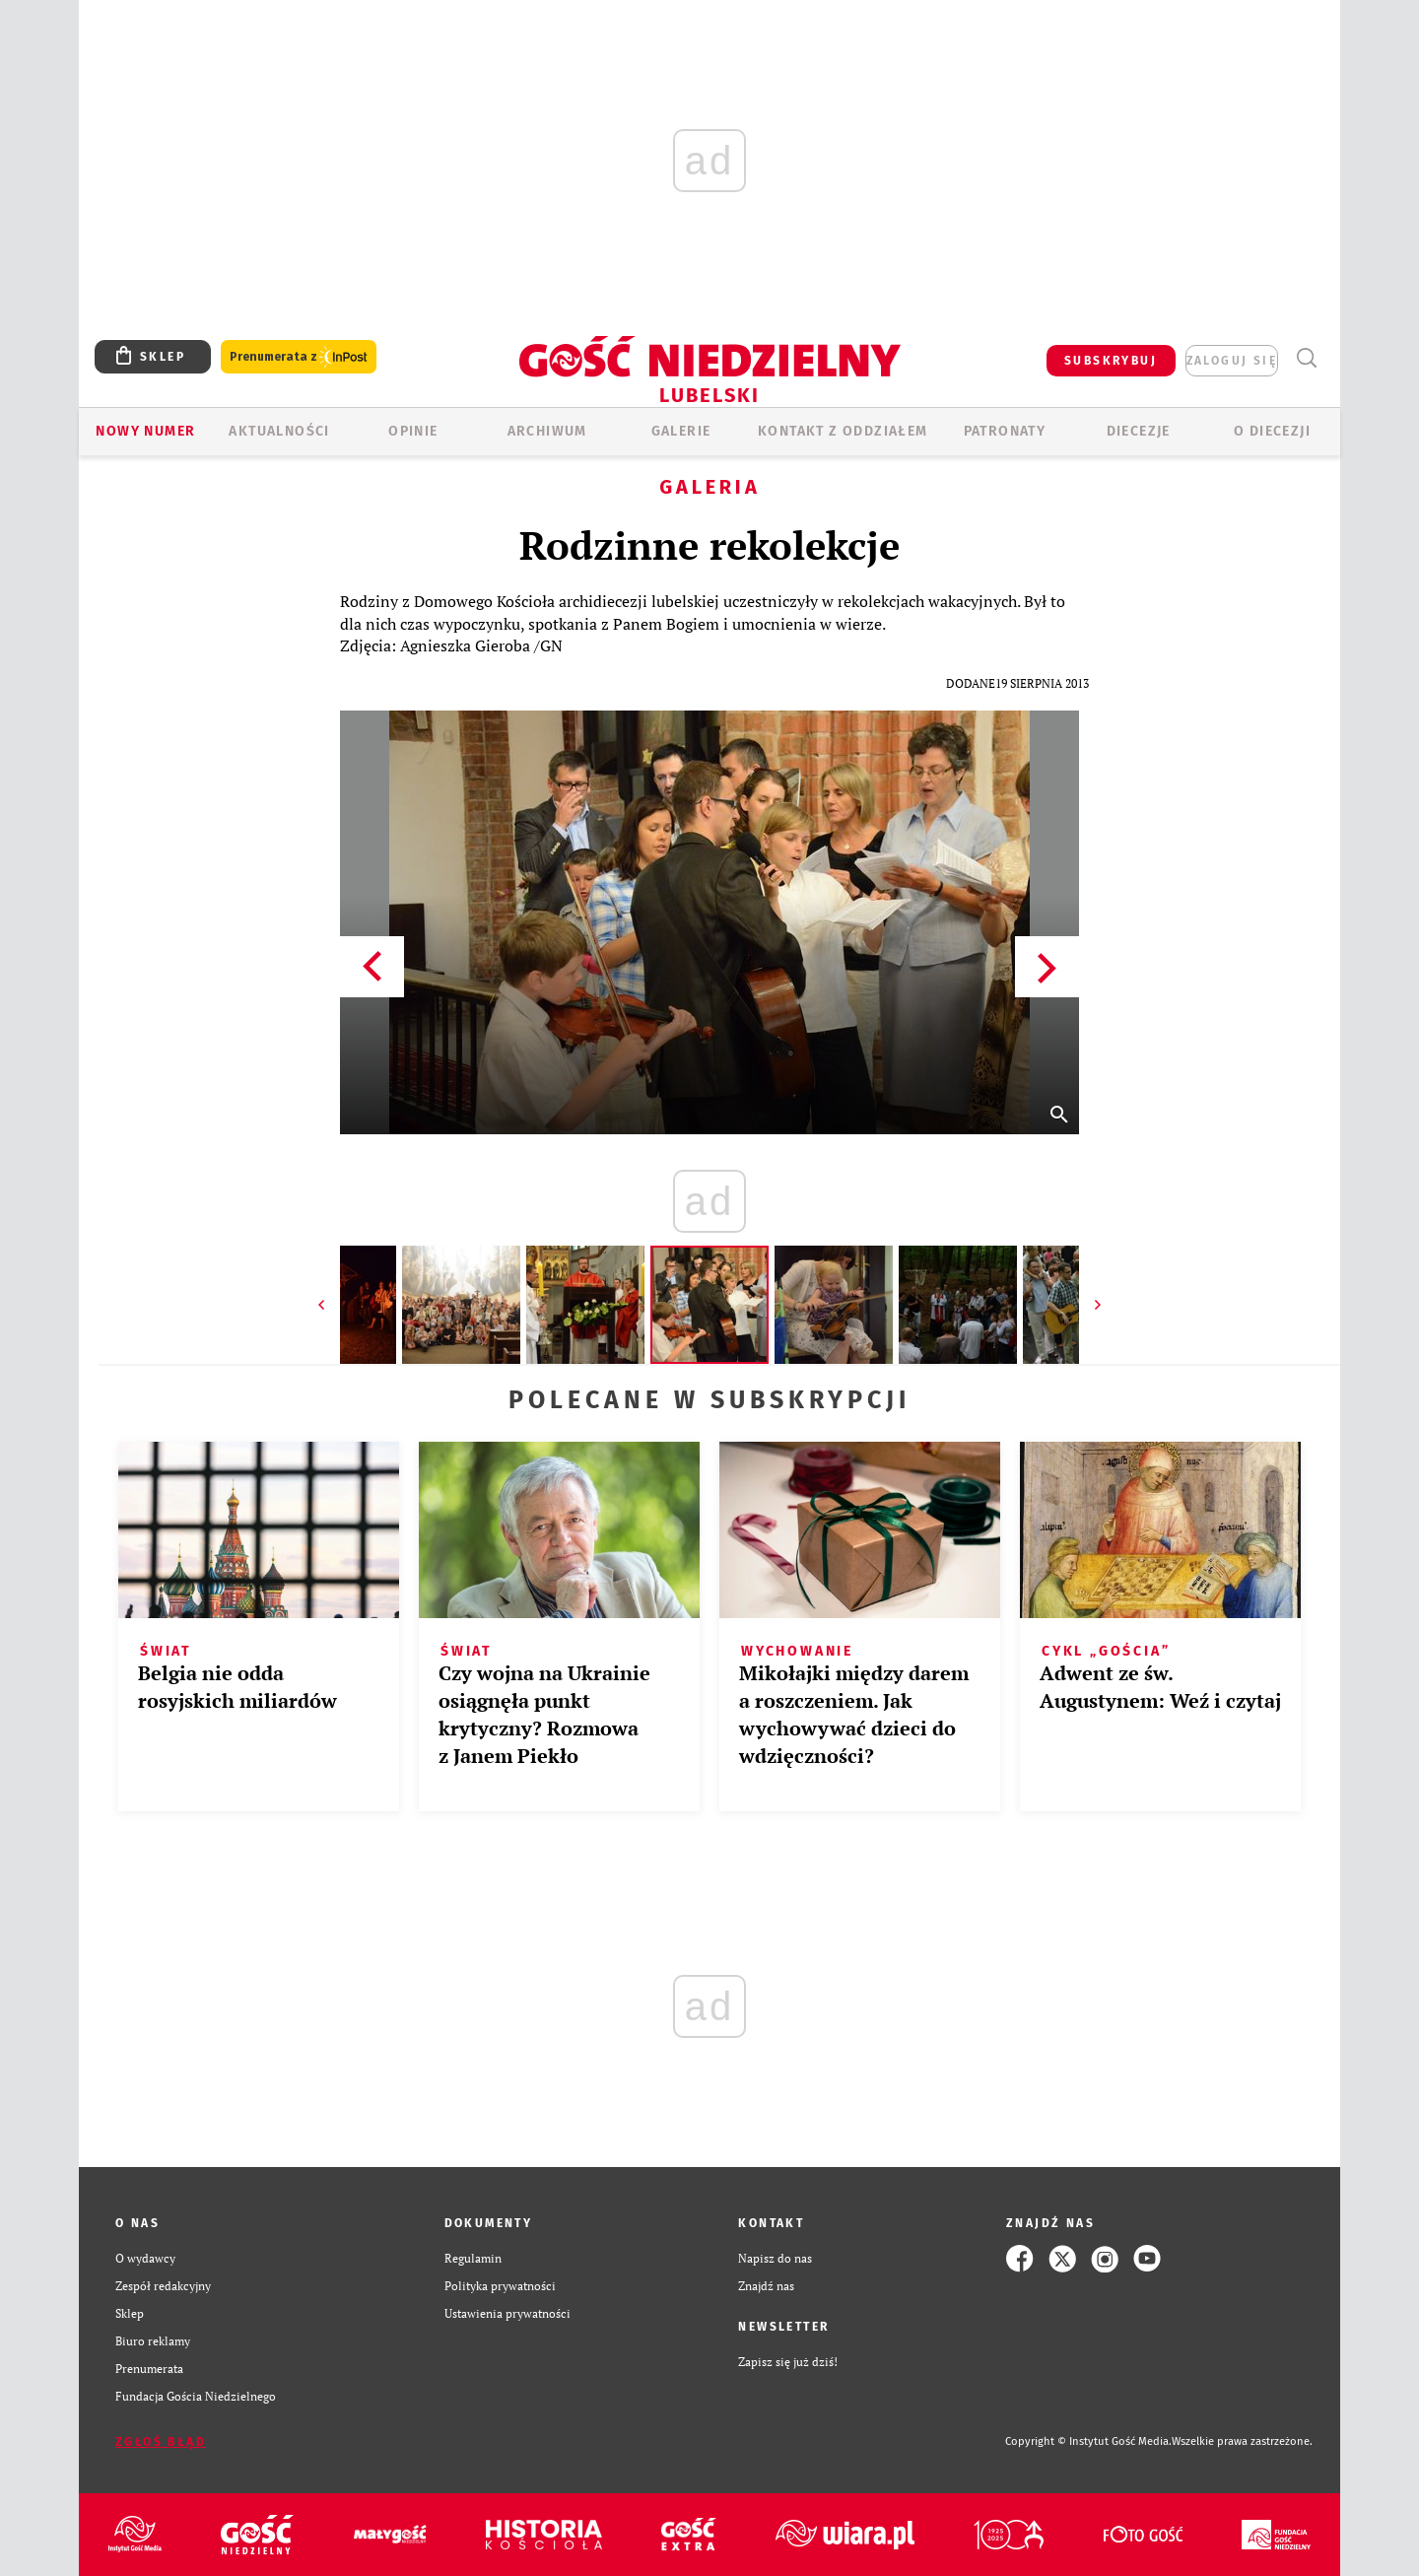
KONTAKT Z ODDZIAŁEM (843, 431)
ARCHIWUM (547, 431)
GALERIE (681, 431)
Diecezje (1139, 431)
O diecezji (1272, 431)
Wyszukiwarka (1306, 358)
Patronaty (1005, 431)
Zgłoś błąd (160, 2442)
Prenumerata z (299, 357)
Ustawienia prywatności (507, 2313)
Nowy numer (145, 431)
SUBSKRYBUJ (1110, 361)
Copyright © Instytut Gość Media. (1088, 2441)
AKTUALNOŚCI (279, 431)
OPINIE (413, 431)
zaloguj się (1231, 361)
